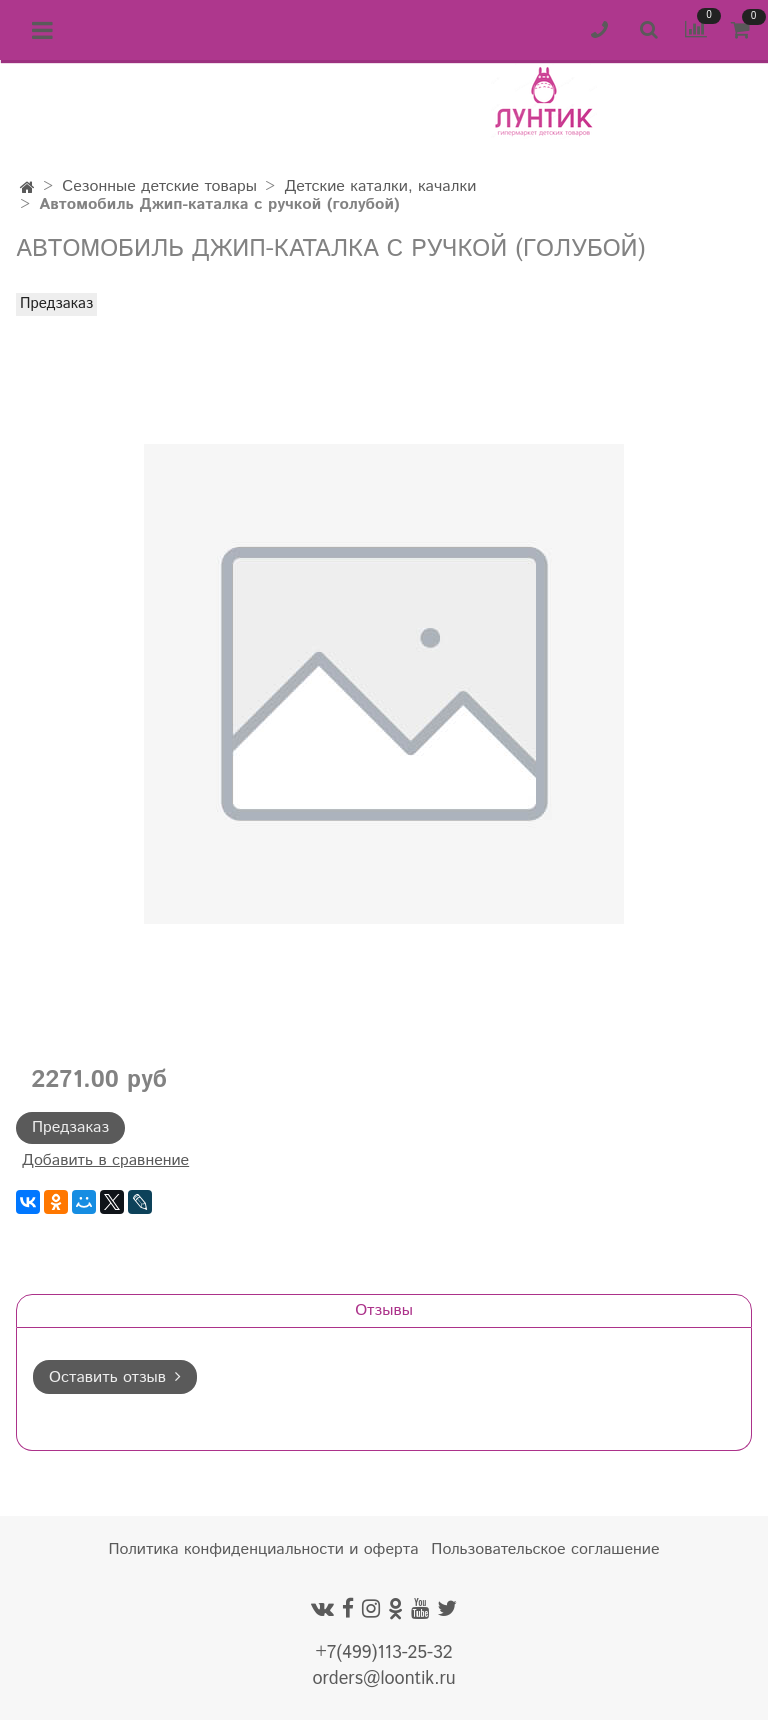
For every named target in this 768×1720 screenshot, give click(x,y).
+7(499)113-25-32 (383, 1653)
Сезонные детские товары (159, 186)
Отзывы (384, 1310)
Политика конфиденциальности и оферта (264, 1549)
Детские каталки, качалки (380, 186)
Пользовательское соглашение (545, 1549)
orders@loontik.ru (383, 1679)
